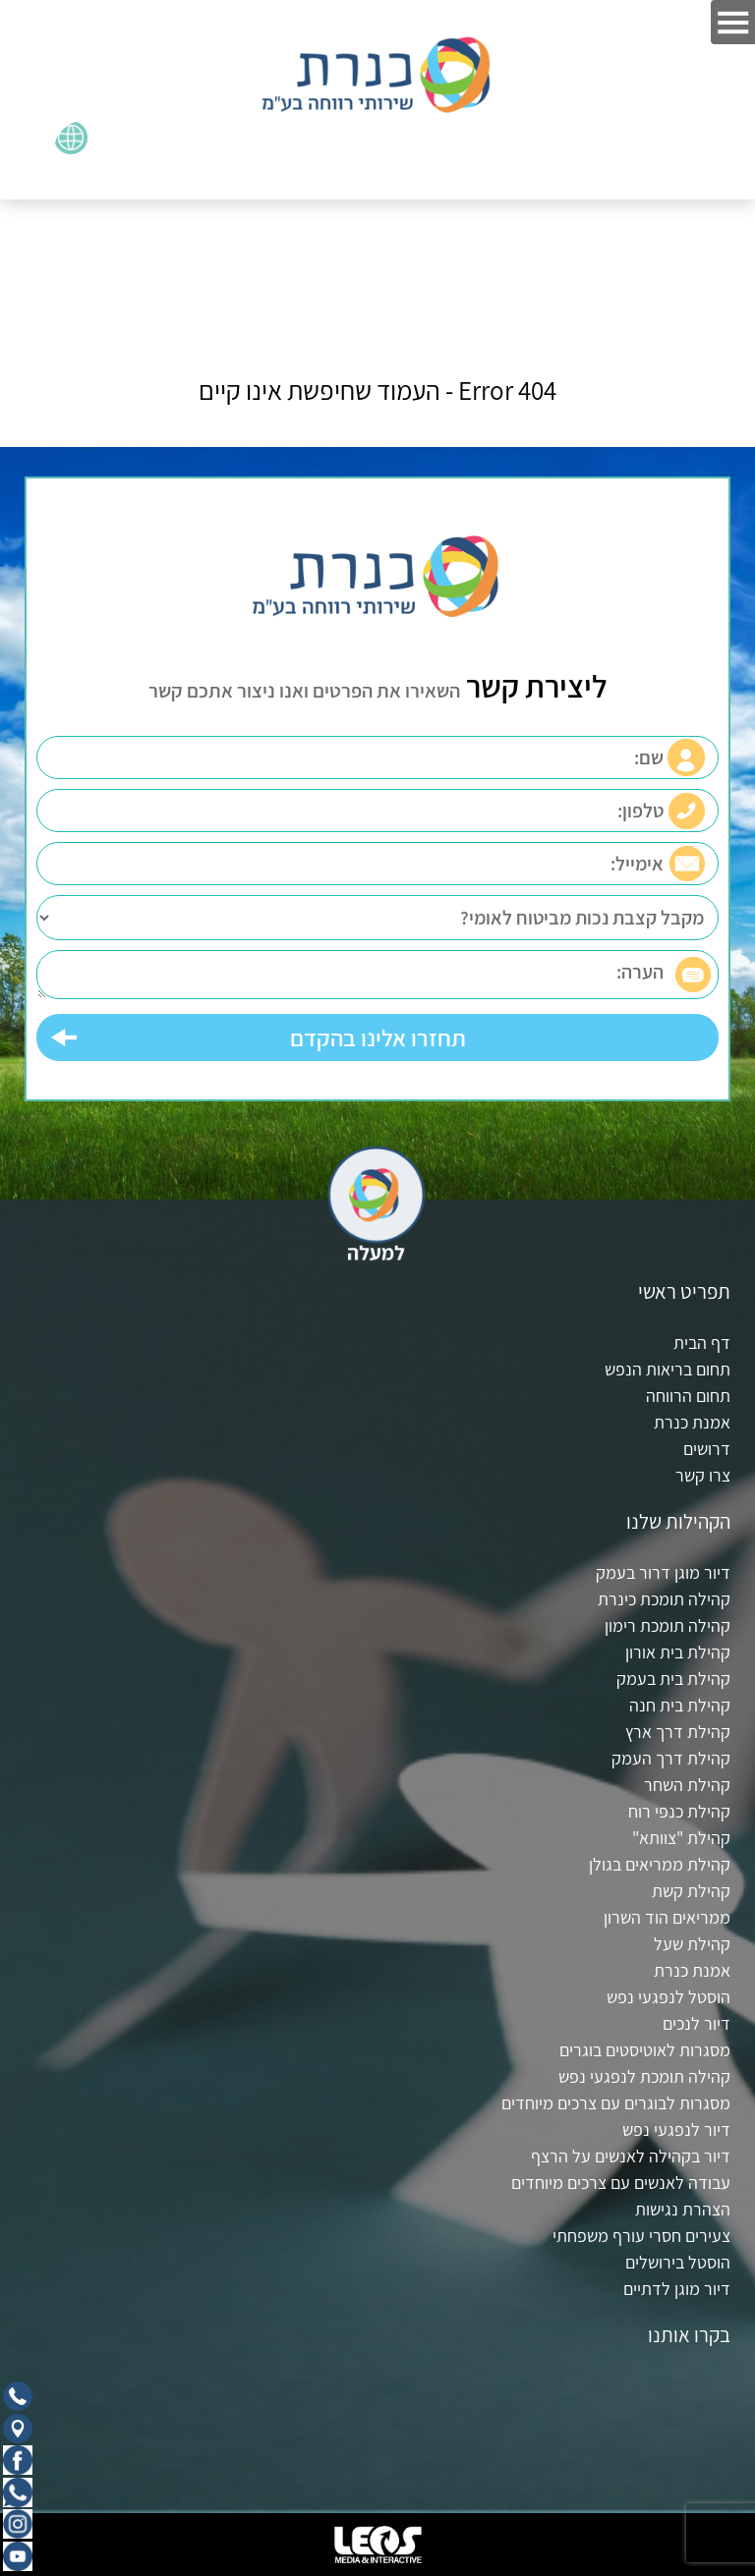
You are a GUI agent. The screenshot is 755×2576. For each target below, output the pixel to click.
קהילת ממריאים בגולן (659, 1864)
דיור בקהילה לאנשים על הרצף (630, 2156)
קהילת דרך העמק (670, 1758)
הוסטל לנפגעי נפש (668, 1997)
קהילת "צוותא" (681, 1837)
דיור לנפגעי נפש (676, 2129)
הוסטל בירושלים (677, 2262)
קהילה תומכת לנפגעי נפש (644, 2076)
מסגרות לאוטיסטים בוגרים (644, 2050)
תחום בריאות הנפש (667, 1369)
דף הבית (701, 1342)
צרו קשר (702, 1475)
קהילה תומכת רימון (667, 1625)
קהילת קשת (691, 1890)
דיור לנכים (696, 2023)
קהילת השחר (687, 1784)
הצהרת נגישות (682, 2209)
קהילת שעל (692, 1943)
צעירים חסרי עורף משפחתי (641, 2235)
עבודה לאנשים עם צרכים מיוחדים (620, 2182)
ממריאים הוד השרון (667, 1917)
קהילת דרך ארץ (677, 1731)
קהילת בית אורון (677, 1652)
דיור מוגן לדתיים (676, 2288)
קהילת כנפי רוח (679, 1811)
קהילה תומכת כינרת (664, 1599)
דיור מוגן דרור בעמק (663, 1572)
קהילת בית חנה (679, 1705)
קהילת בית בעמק (673, 1678)
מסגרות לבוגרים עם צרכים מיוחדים (615, 2103)
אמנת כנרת (692, 1422)
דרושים (706, 1448)
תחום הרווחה (688, 1395)
